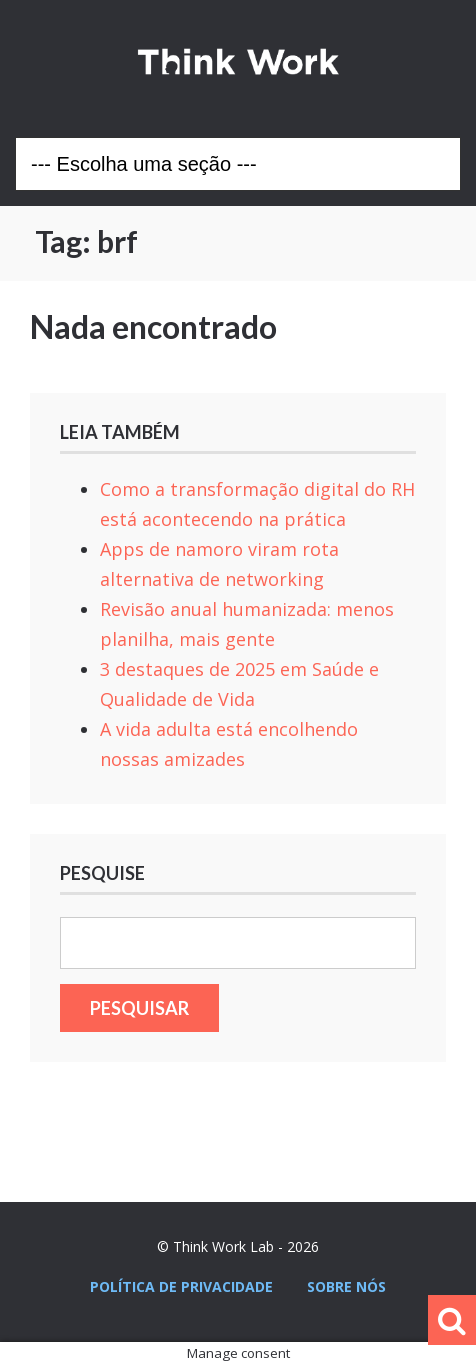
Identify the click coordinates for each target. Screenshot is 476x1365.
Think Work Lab (238, 61)
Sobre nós (346, 1286)
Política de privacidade (181, 1286)
